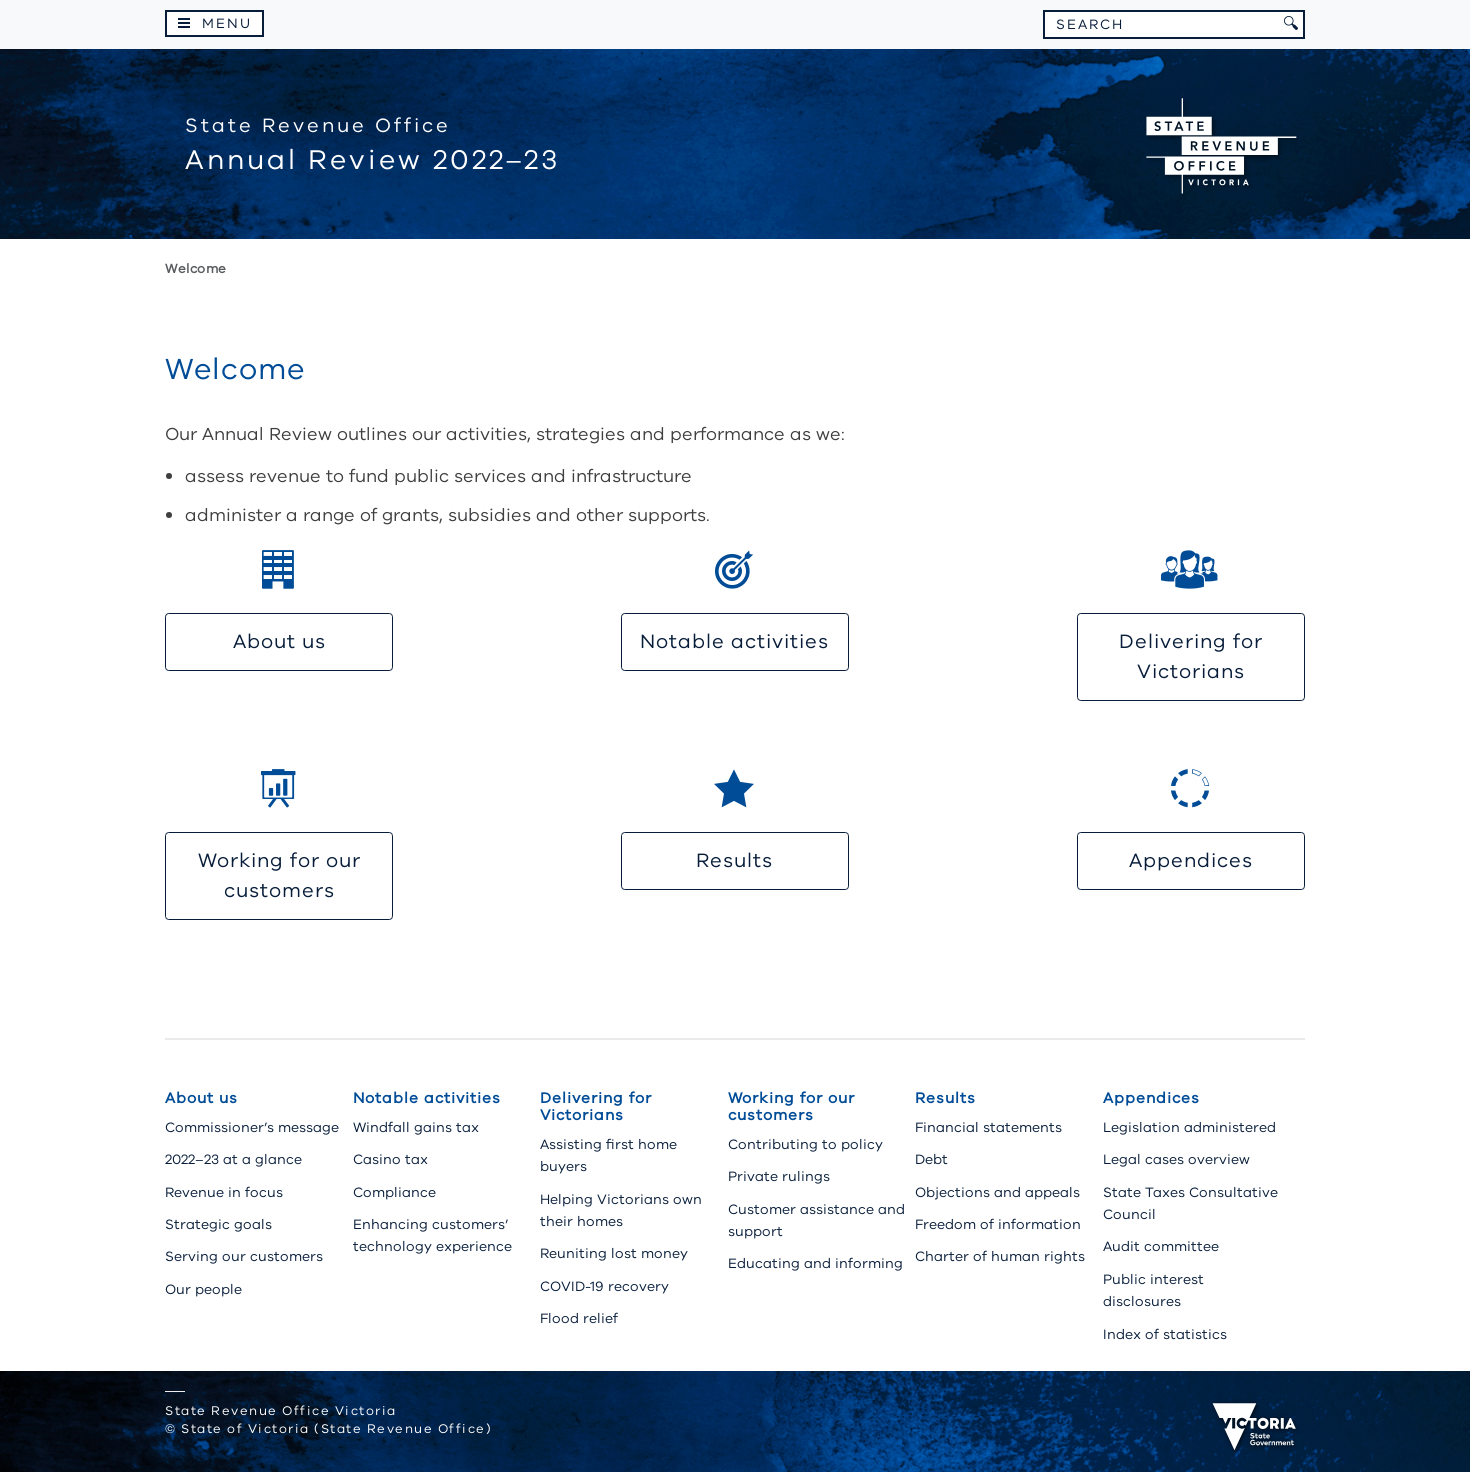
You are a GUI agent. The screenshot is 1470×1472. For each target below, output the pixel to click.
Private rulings (779, 1176)
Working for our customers (279, 875)
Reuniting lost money (614, 1253)
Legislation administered (1189, 1127)
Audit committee (1161, 1246)
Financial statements (988, 1127)
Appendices (1191, 860)
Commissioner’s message (252, 1127)
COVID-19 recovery (604, 1286)
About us (279, 641)
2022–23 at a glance (233, 1159)
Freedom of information (998, 1224)
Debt (931, 1159)
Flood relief (579, 1318)
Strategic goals (218, 1224)
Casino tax (390, 1159)
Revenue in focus (224, 1192)
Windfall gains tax (416, 1127)
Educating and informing (815, 1263)
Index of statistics (1165, 1334)
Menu (227, 23)
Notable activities (734, 641)
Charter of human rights (1000, 1256)
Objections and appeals (997, 1192)
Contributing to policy (805, 1144)
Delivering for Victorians (1191, 656)
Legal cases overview (1176, 1159)
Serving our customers (244, 1256)
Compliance (394, 1192)
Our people (203, 1289)
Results (734, 860)
